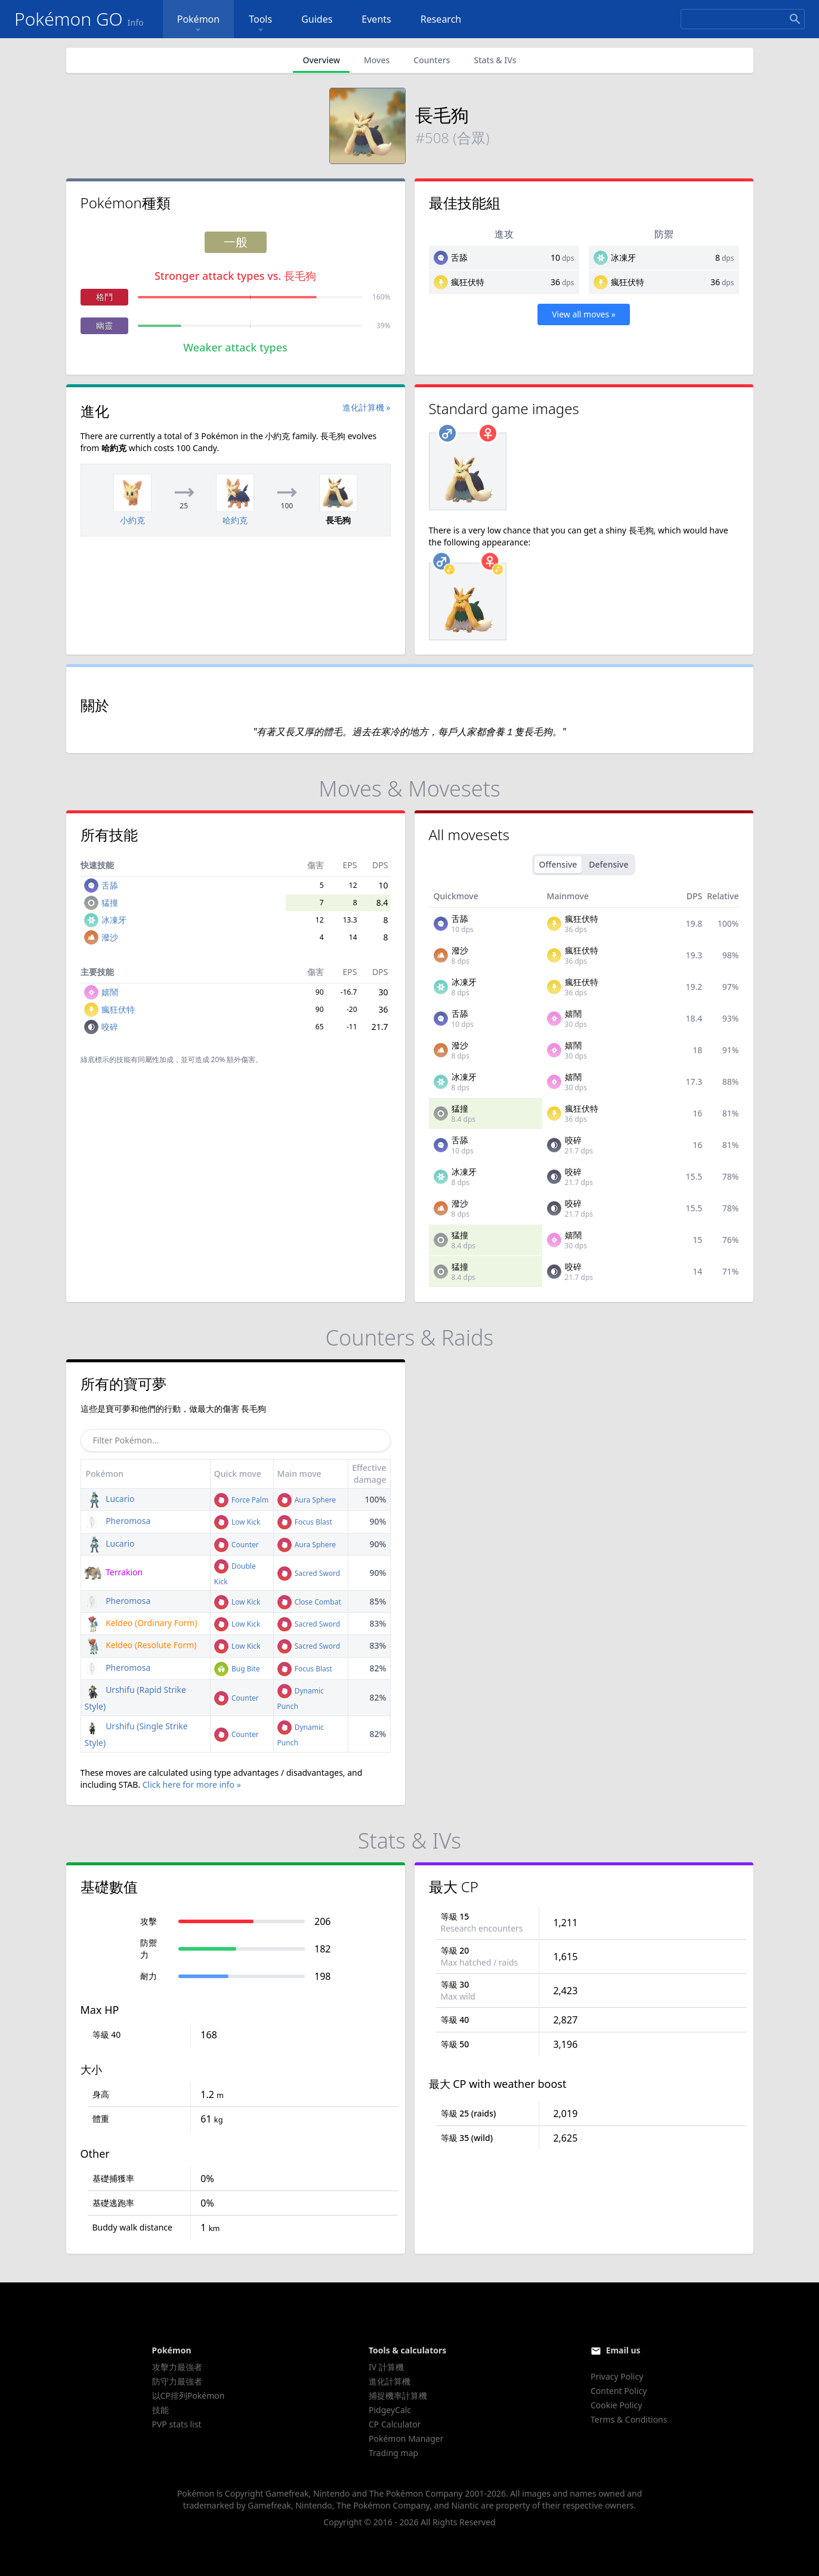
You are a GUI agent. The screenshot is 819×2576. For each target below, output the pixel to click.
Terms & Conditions (629, 2419)
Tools (260, 24)
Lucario (110, 1498)
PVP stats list (177, 2424)
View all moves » (584, 314)
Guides (316, 19)
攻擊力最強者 (177, 2367)
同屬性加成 (156, 1059)
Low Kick (237, 1522)
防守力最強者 (177, 2381)
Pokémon (198, 24)
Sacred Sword (309, 1573)
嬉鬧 (109, 992)
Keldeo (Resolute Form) (141, 1645)
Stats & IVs (495, 60)
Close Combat (309, 1602)
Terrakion (114, 1572)
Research (441, 19)
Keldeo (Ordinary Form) (141, 1622)
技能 (160, 2409)
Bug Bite (237, 1669)
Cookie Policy (616, 2405)
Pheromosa (118, 1520)
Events (376, 19)
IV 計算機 (386, 2367)
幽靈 (104, 325)
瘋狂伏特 (467, 282)
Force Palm (241, 1500)
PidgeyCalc (390, 2409)
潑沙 (109, 937)
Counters (431, 60)
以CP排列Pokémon (188, 2395)
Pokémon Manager (406, 2438)
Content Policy (619, 2390)
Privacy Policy (617, 2376)
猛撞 (109, 902)
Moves (377, 60)
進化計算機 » (366, 407)
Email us (623, 2350)
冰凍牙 (623, 257)
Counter (236, 1545)
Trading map (393, 2452)
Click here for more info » (192, 1784)
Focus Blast (304, 1522)
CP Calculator (395, 2424)
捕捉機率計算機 (398, 2395)
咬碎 (109, 1026)
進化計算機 (389, 2381)
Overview (321, 60)
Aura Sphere (306, 1500)
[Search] (743, 19)
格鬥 (104, 297)
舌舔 (459, 257)
